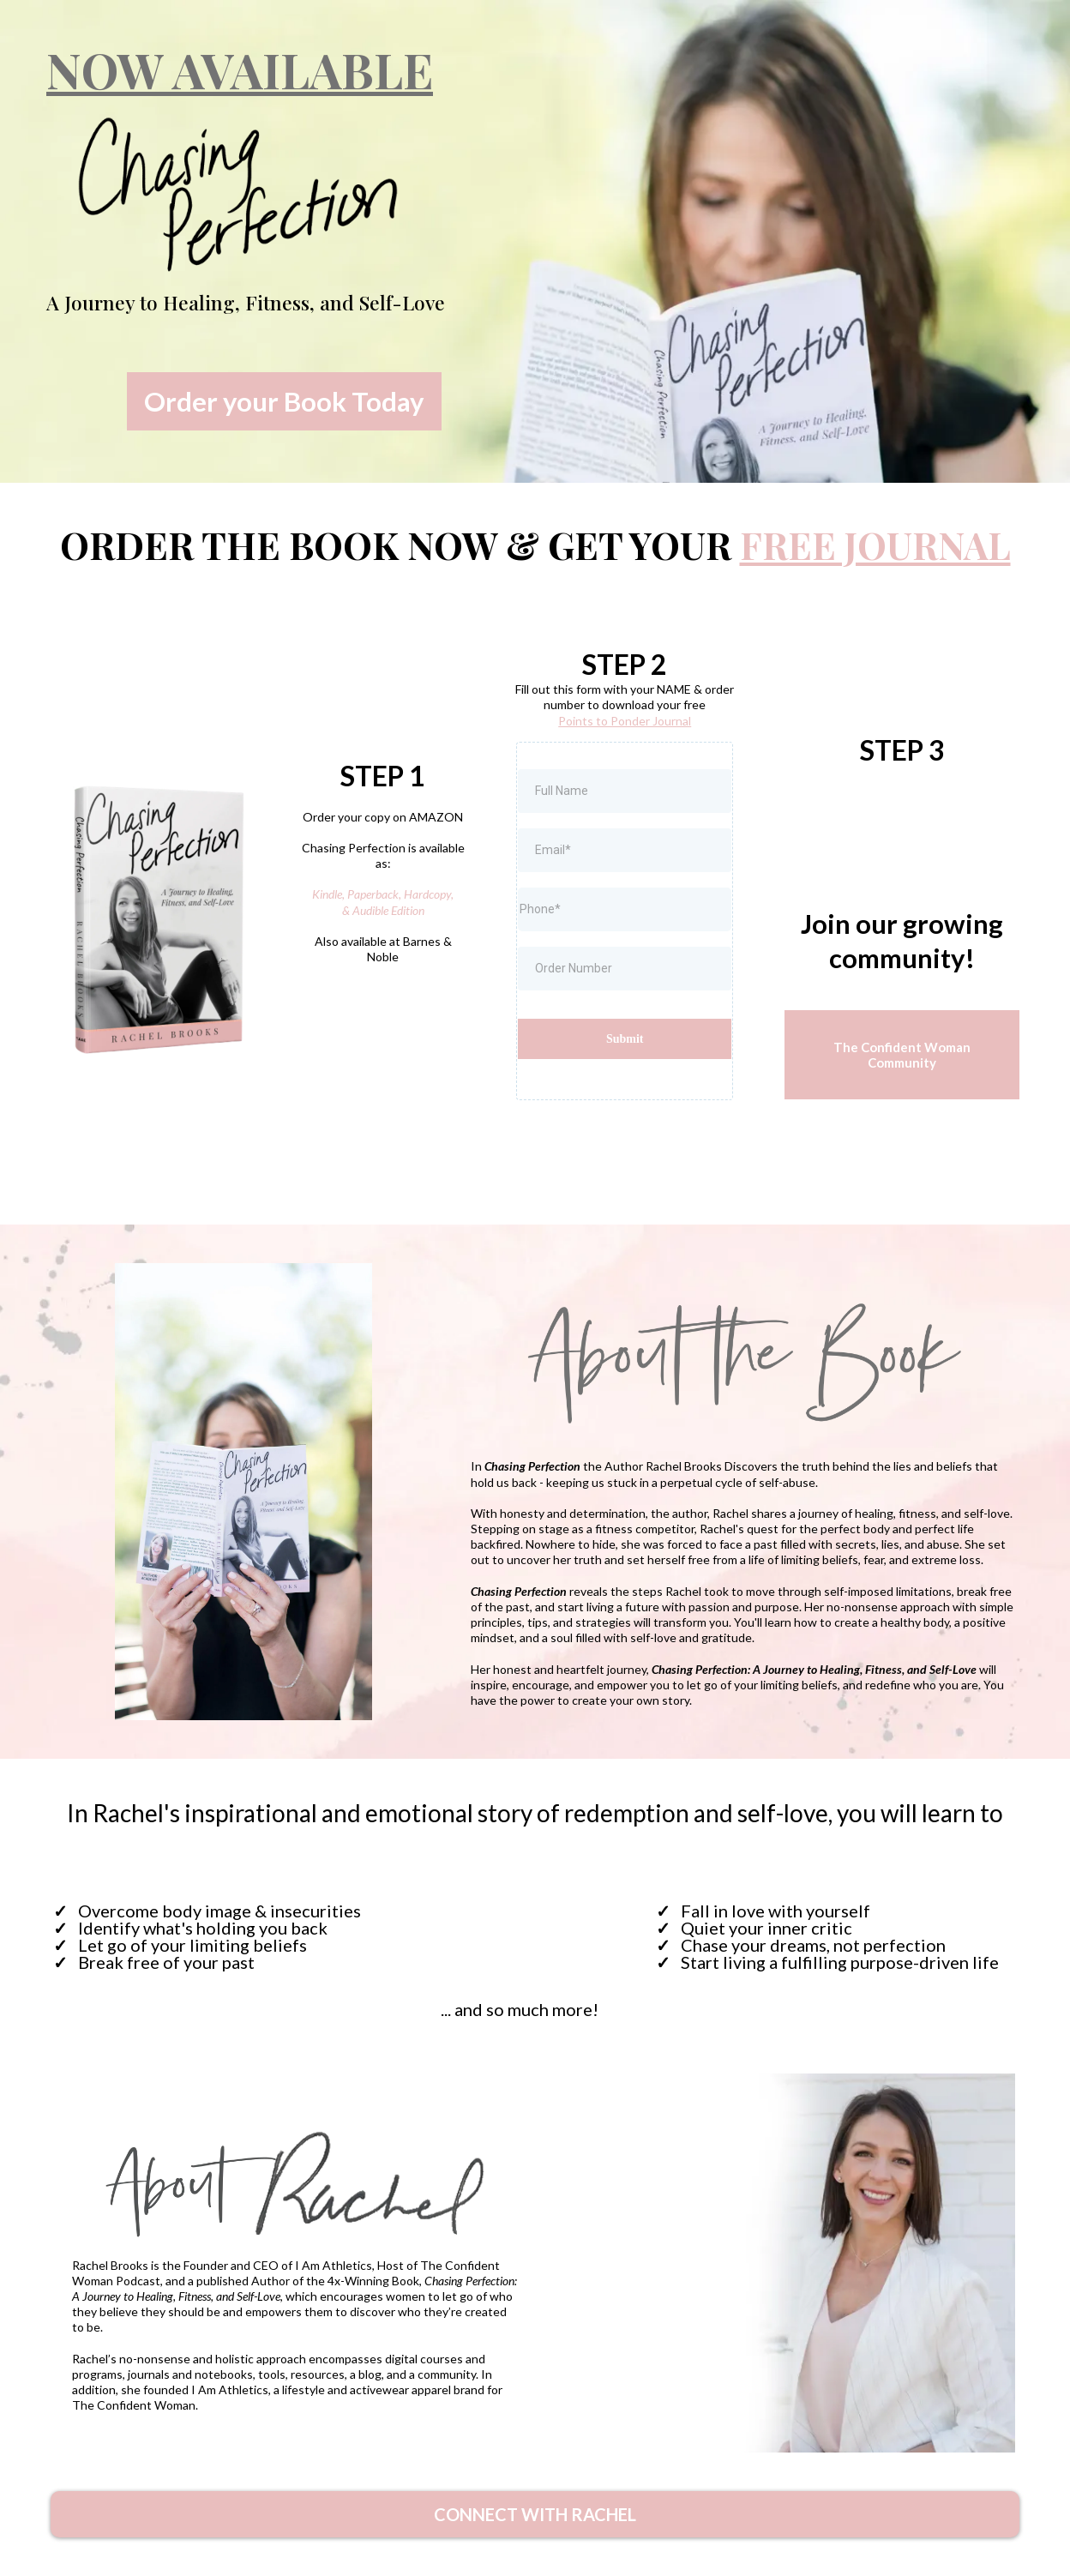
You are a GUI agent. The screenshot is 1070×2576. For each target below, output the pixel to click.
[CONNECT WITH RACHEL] (535, 2514)
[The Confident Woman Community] (901, 1054)
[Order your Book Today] (284, 401)
